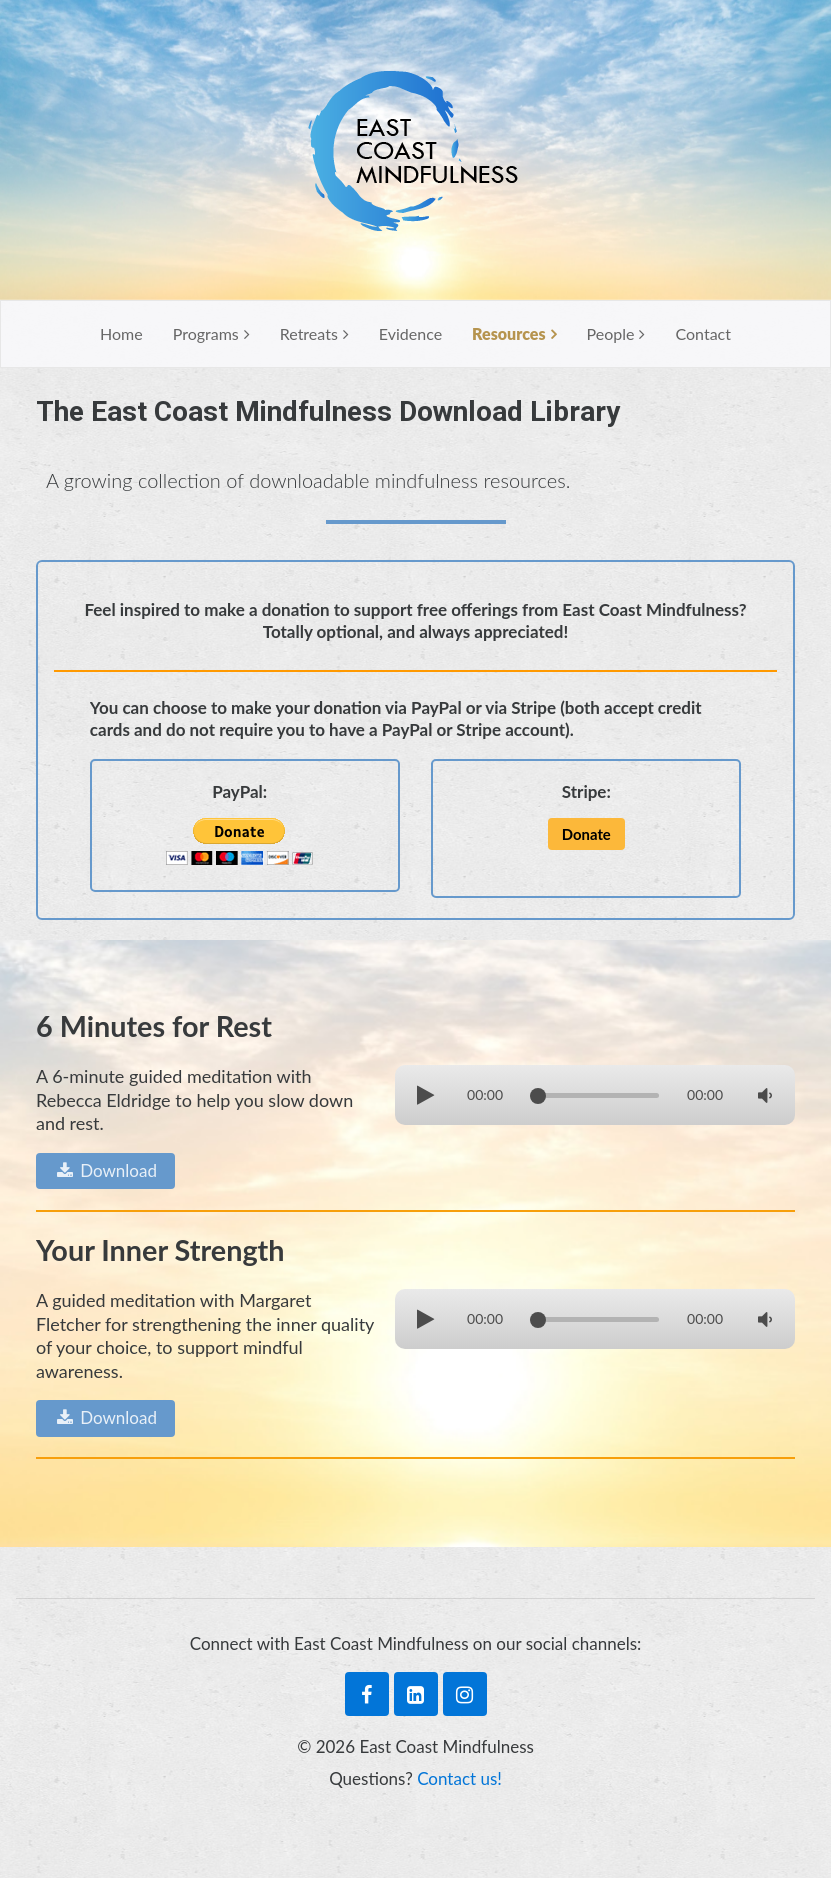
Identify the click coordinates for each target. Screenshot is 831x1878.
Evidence (410, 333)
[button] (586, 834)
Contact (702, 333)
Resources (509, 333)
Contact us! (459, 1778)
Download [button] (105, 1170)
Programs (206, 333)
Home (121, 333)
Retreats (309, 333)
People (611, 333)
